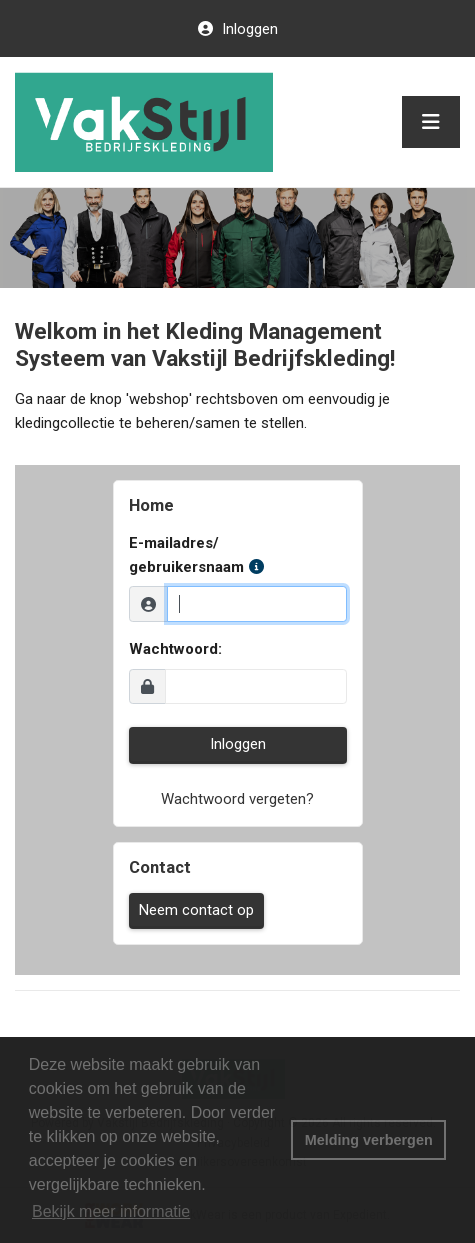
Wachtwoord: (175, 649)
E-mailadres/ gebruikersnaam (196, 555)
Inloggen (248, 29)
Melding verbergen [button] (369, 1140)
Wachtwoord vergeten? (237, 799)
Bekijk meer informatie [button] (111, 1211)
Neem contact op (196, 910)
